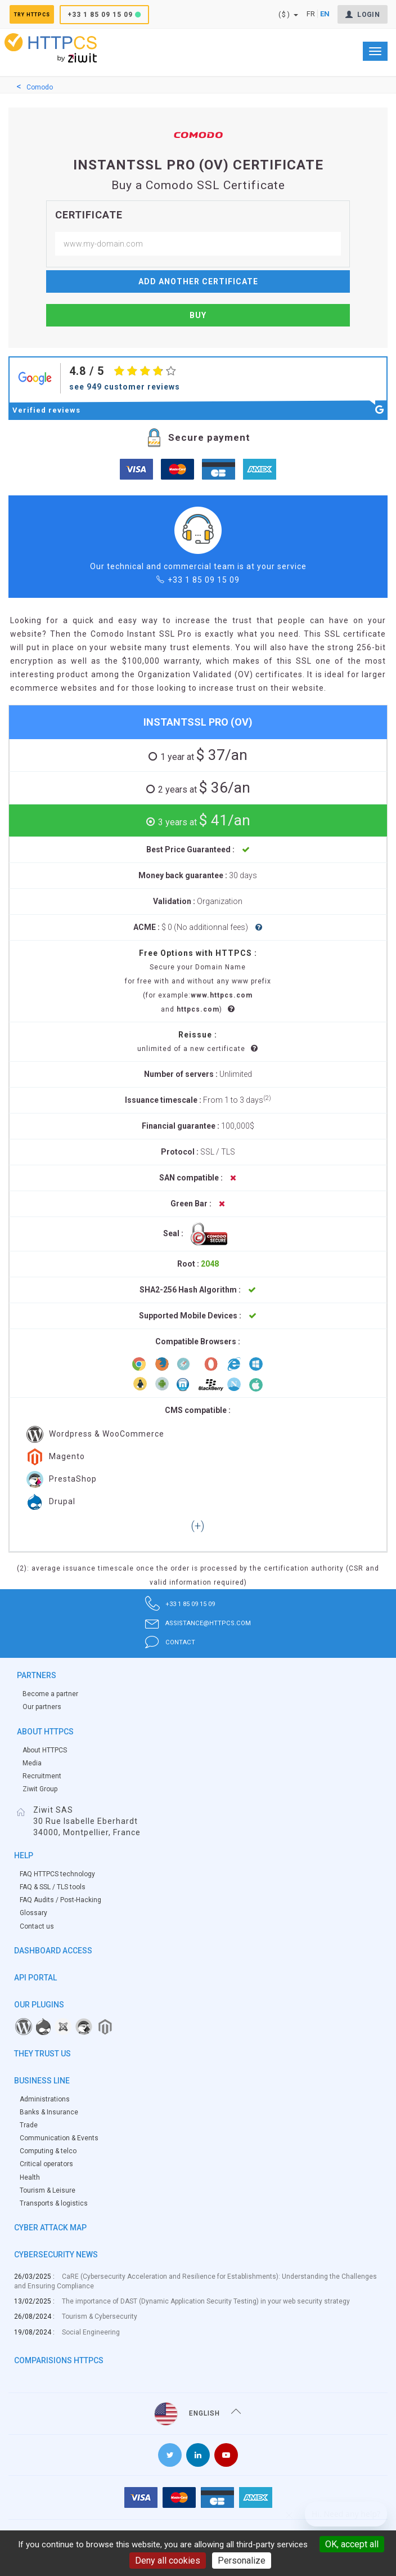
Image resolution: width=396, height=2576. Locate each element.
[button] (198, 1526)
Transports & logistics (54, 2203)
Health (30, 2177)
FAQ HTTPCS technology (57, 1874)
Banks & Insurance (49, 2112)
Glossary (33, 1913)
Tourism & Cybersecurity (99, 2316)
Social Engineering (91, 2332)
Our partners (41, 1707)
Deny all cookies (167, 2560)
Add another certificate (198, 281)
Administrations (45, 2099)
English (198, 2413)
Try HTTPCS (43, 15)
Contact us (37, 1926)
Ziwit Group (39, 1789)
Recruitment (41, 1776)
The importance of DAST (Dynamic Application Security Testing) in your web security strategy (206, 2301)
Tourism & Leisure (47, 2190)
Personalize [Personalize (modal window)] (242, 2560)
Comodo (39, 87)
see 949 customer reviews (124, 386)
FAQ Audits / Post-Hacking (60, 1900)
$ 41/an (202, 820)
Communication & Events (59, 2138)
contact (160, 1642)
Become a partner (50, 1694)
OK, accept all (352, 2544)
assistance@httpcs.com (198, 1623)
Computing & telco (48, 2151)
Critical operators (46, 2164)
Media (32, 1763)
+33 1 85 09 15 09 (125, 15)
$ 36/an (202, 787)
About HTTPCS (44, 1750)
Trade (29, 2125)
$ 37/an (202, 754)
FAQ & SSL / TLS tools (53, 1887)
